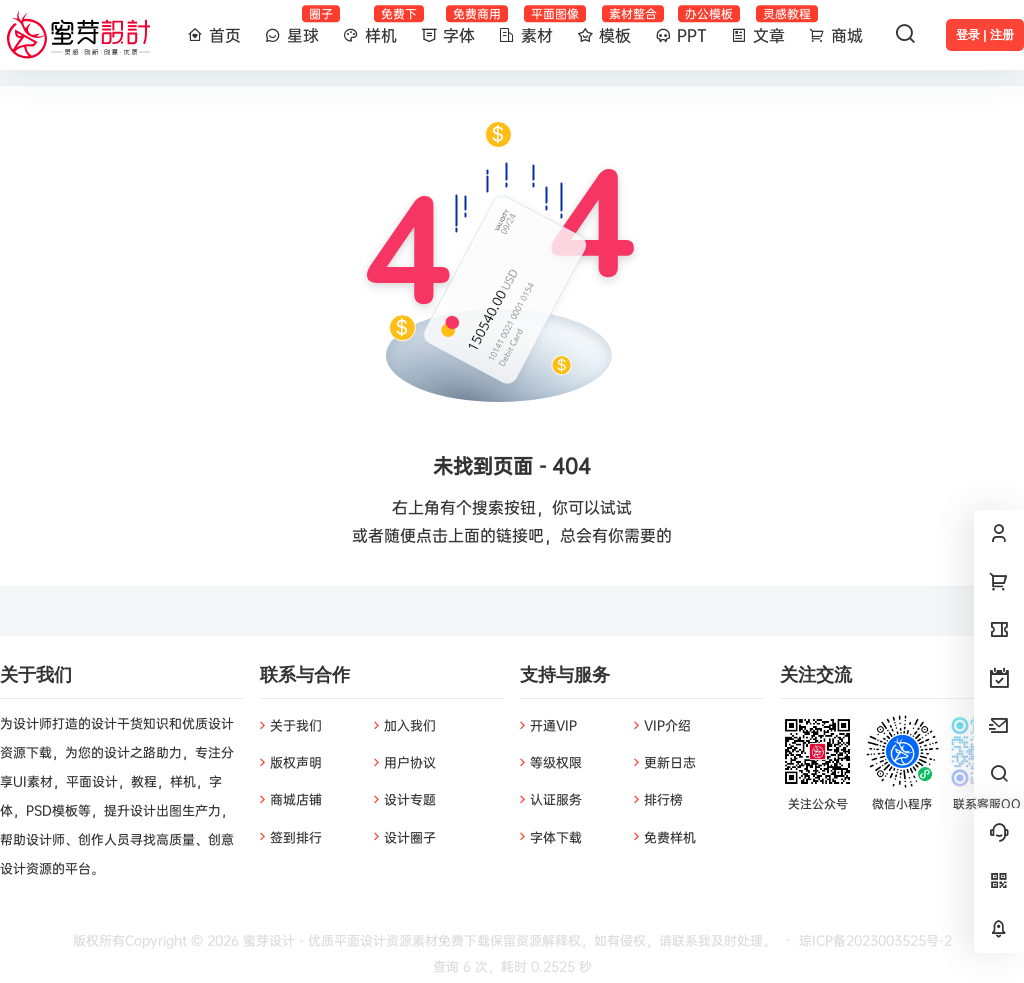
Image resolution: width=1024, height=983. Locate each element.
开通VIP (553, 725)
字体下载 (556, 837)
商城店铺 (296, 799)
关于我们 (296, 725)
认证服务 (556, 799)
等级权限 (556, 762)
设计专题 (410, 799)
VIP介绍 (667, 725)
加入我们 (410, 725)
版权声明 (296, 762)
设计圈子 (410, 837)
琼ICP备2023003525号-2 (875, 940)
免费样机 (670, 837)
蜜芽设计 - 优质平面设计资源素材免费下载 (364, 940)
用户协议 (410, 762)
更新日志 (670, 762)
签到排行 (296, 837)
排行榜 (663, 799)
